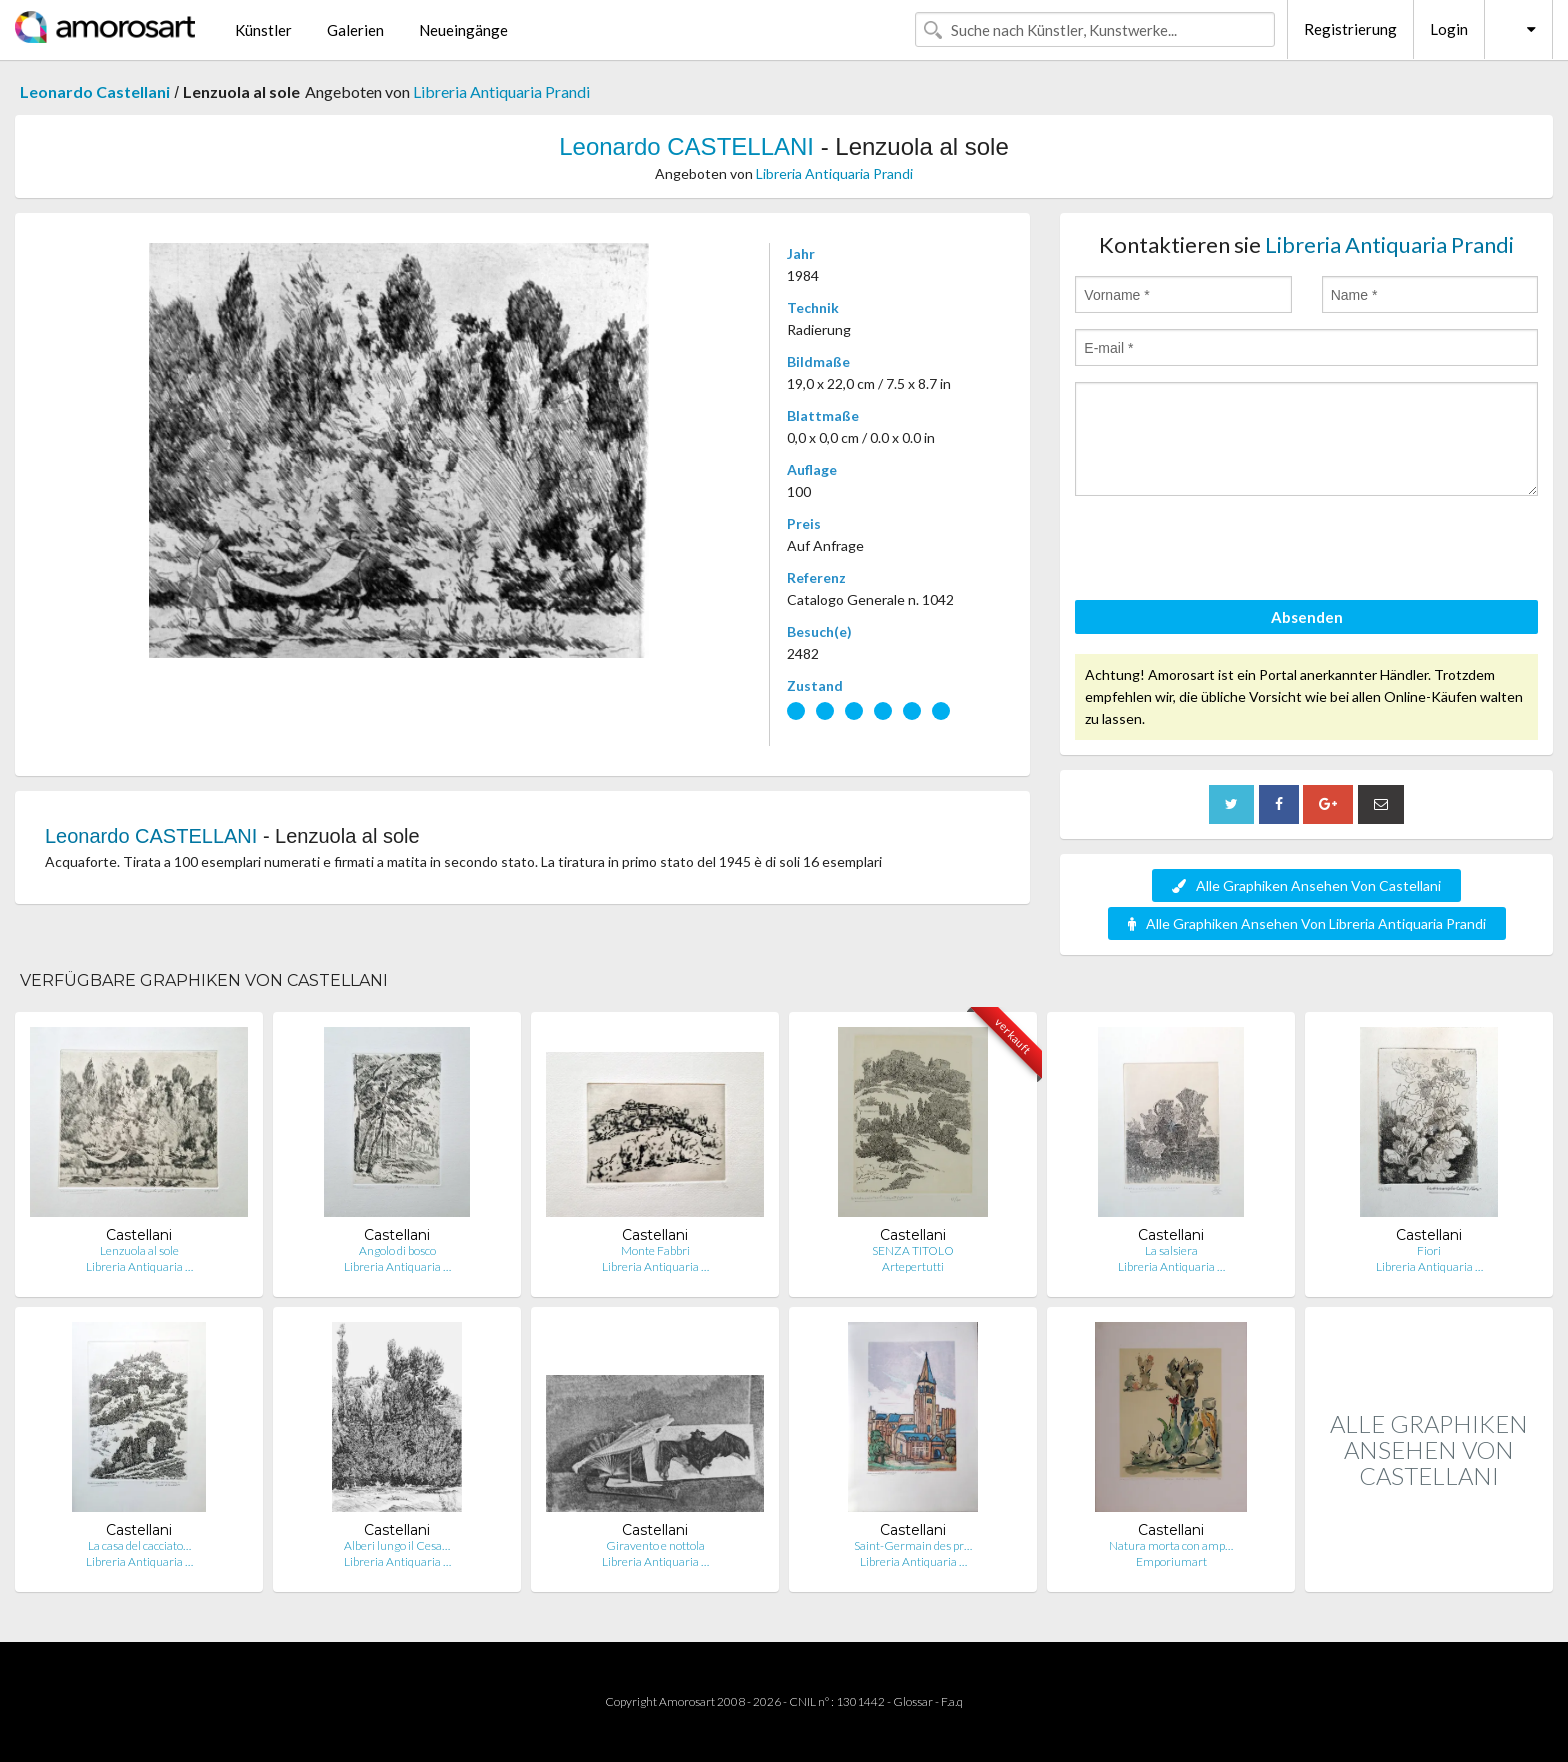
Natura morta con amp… (1171, 1545)
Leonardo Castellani (95, 91)
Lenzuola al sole (139, 1250)
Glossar (913, 1701)
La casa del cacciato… (139, 1545)
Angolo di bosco (397, 1250)
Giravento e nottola (655, 1545)
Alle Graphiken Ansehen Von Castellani (1306, 885)
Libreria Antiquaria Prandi (501, 91)
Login (1449, 29)
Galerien (355, 30)
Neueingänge (463, 30)
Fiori (1429, 1250)
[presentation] (1227, 551)
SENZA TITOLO (913, 1250)
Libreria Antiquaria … (139, 1266)
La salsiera (1171, 1250)
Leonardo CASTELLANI (686, 146)
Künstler (263, 30)
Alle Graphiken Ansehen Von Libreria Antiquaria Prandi (1307, 923)
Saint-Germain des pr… (913, 1545)
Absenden (1307, 617)
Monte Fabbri (655, 1250)
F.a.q (952, 1701)
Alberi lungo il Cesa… (397, 1545)
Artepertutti (913, 1266)
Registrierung (1350, 29)
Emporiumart (1171, 1561)
